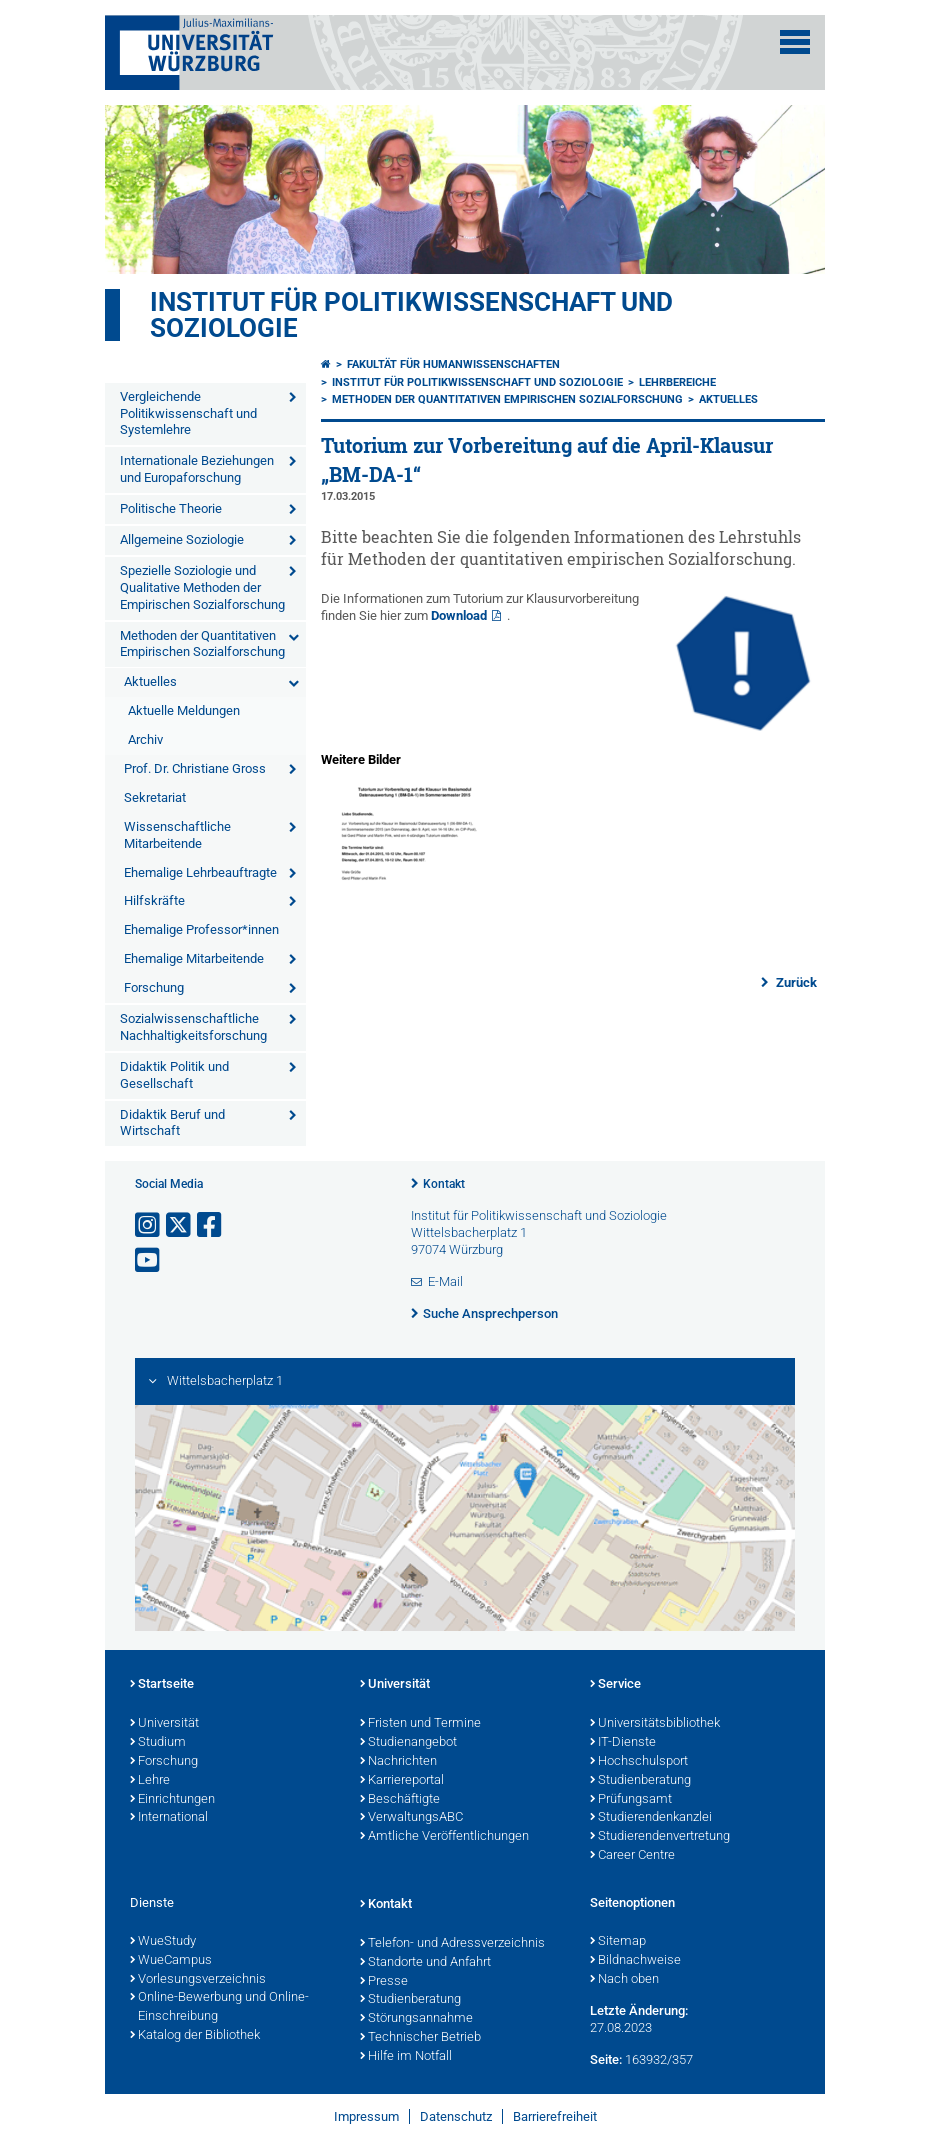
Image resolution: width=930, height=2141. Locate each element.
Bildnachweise (635, 1961)
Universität (164, 1724)
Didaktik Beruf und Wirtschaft (172, 1123)
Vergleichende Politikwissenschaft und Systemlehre (188, 413)
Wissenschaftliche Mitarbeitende (177, 835)
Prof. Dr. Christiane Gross (195, 768)
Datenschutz (456, 2116)
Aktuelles (150, 681)
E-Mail (445, 1281)
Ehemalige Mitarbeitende (194, 958)
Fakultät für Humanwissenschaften (453, 364)
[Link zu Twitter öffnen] (180, 1225)
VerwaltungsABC (411, 1818)
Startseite (162, 1685)
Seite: (606, 2059)
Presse (384, 1982)
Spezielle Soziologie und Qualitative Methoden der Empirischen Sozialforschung (202, 587)
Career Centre (632, 1856)
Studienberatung (640, 1781)
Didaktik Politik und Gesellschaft (174, 1075)
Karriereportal (402, 1781)
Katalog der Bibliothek (195, 2036)
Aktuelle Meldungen (184, 710)
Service (615, 1685)
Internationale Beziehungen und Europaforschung (197, 469)
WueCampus (171, 1961)
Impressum (366, 2116)
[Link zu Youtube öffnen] (149, 1260)
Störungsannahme (416, 2019)
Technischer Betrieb (420, 2038)
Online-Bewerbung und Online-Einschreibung (219, 2007)
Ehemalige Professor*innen (201, 929)
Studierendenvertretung (660, 1837)
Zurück (795, 982)
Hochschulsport (639, 1762)
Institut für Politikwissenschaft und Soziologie (411, 315)
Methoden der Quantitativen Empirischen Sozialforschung (202, 644)
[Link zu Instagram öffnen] (149, 1225)
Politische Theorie (171, 508)
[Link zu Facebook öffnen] (211, 1225)
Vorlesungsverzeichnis (198, 1980)
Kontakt (444, 1184)
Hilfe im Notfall (406, 2057)
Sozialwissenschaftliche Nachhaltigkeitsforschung (193, 1027)
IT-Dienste (623, 1743)
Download (459, 615)
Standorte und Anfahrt (425, 1963)
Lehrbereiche (677, 382)
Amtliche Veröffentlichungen (444, 1837)
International (169, 1818)
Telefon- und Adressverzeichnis (452, 1944)
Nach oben (624, 1980)
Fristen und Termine (420, 1724)
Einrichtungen (172, 1800)
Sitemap (618, 1942)
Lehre (150, 1781)
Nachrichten (398, 1762)
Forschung (154, 987)
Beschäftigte (400, 1800)
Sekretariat (155, 797)
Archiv (145, 739)
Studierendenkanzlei (651, 1818)
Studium (158, 1743)
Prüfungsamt (631, 1800)
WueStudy (163, 1942)
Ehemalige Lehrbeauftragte (200, 872)
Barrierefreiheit (555, 2116)
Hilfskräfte (154, 900)
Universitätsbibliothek (655, 1724)
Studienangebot (408, 1743)
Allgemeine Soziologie (182, 539)
